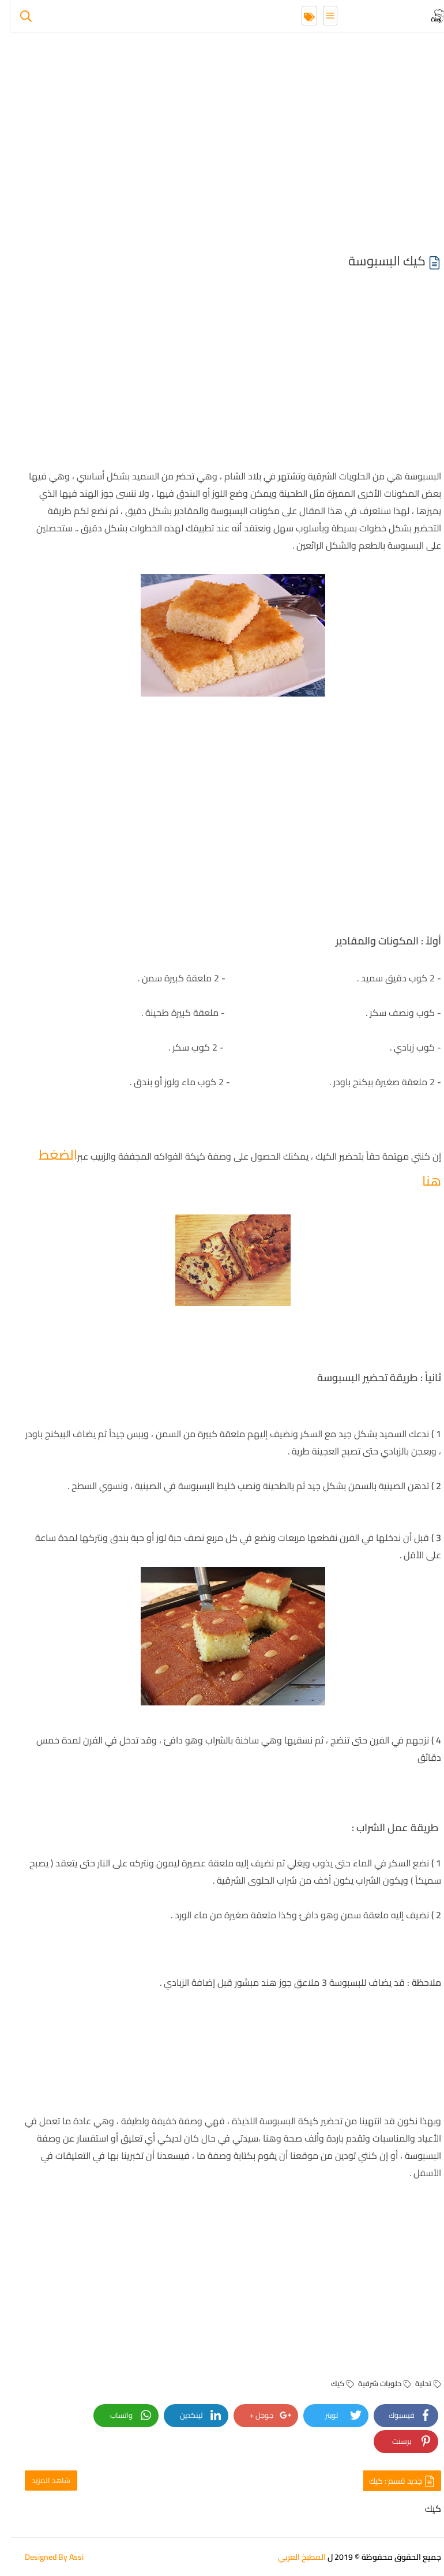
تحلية (417, 2383)
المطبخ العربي (291, 2556)
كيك (331, 2383)
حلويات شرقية (373, 2383)
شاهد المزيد (40, 2480)
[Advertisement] (222, 144)
